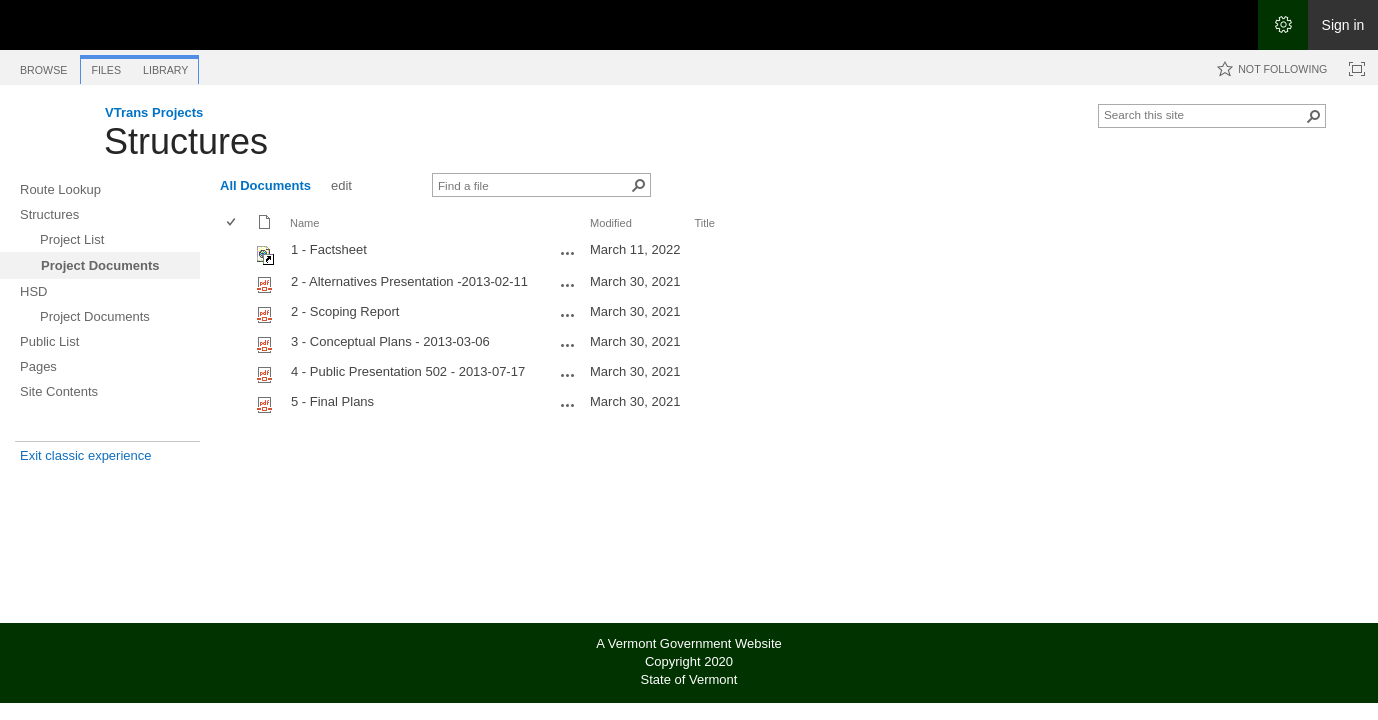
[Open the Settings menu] (1283, 25)
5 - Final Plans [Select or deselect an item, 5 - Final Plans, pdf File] (332, 401)
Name (304, 223)
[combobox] (1204, 114)
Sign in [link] (1343, 25)
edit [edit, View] (341, 185)
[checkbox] (232, 223)
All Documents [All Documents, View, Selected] (265, 185)
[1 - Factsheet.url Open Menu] (568, 253)
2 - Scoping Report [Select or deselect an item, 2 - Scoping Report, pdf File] (345, 311)
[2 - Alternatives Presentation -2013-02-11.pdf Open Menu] (568, 285)
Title (704, 223)
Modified (611, 223)
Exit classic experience (86, 455)
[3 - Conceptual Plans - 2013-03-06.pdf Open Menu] (568, 345)
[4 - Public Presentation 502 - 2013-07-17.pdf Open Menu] (568, 375)
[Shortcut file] (266, 260)
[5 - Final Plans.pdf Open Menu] (568, 405)
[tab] (43, 66)
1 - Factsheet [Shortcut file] (329, 249)
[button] (1314, 116)
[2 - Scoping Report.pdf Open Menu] (568, 315)
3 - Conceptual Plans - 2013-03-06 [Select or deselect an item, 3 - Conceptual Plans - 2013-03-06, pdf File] (390, 341)
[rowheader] (236, 253)
